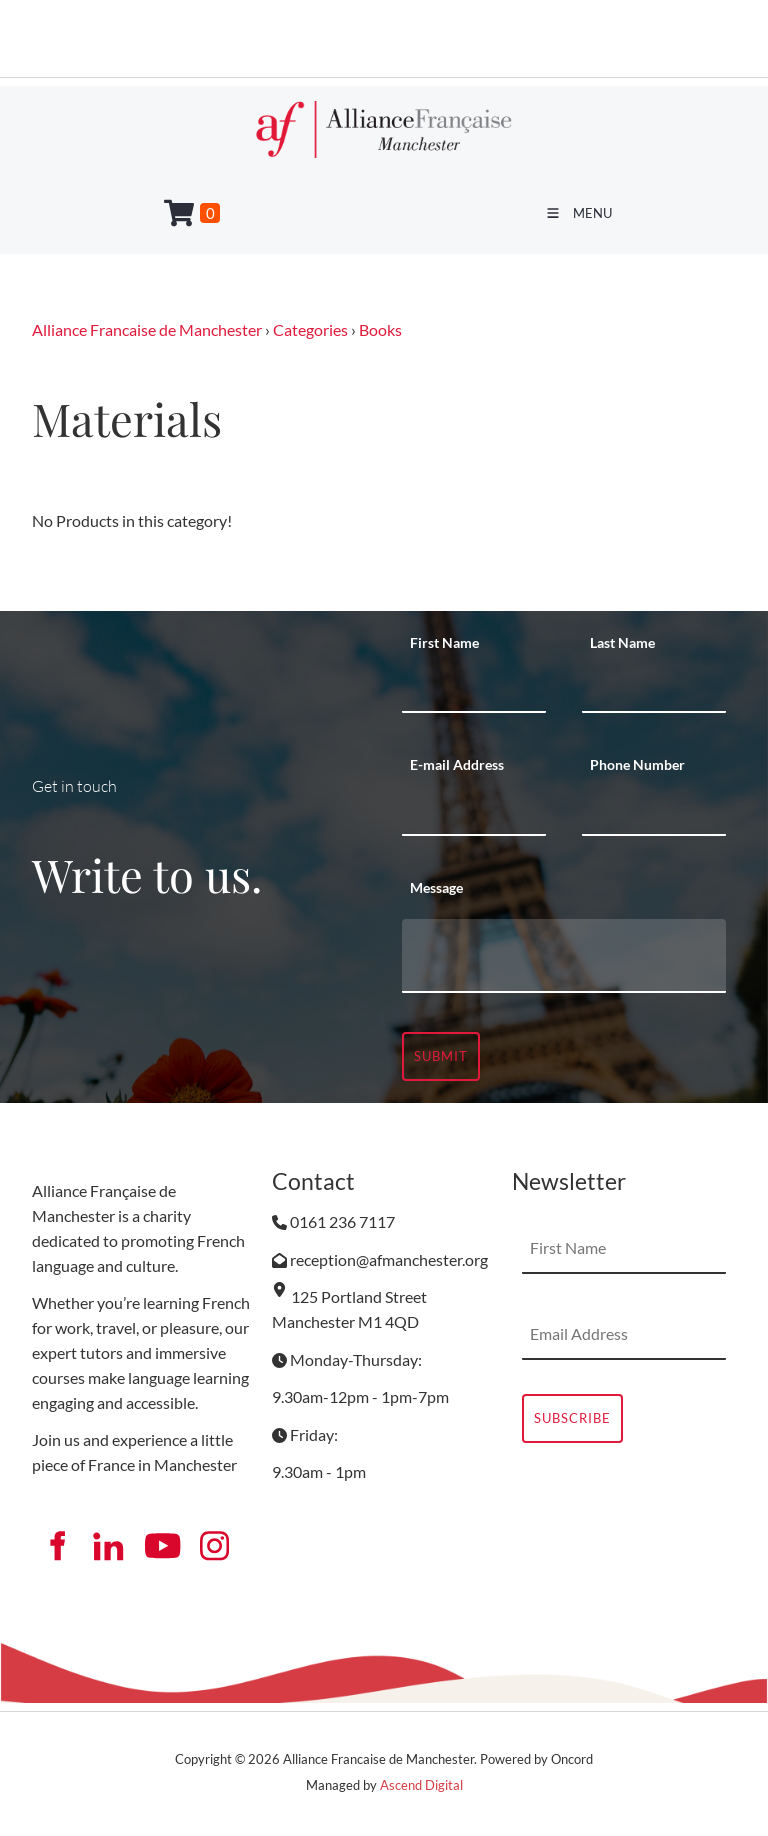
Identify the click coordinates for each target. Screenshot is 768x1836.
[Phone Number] (654, 811)
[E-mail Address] (474, 811)
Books (380, 329)
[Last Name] (654, 688)
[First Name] (474, 688)
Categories (310, 329)
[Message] (564, 956)
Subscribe (572, 1418)
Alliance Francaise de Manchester (147, 329)
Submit (441, 1056)
